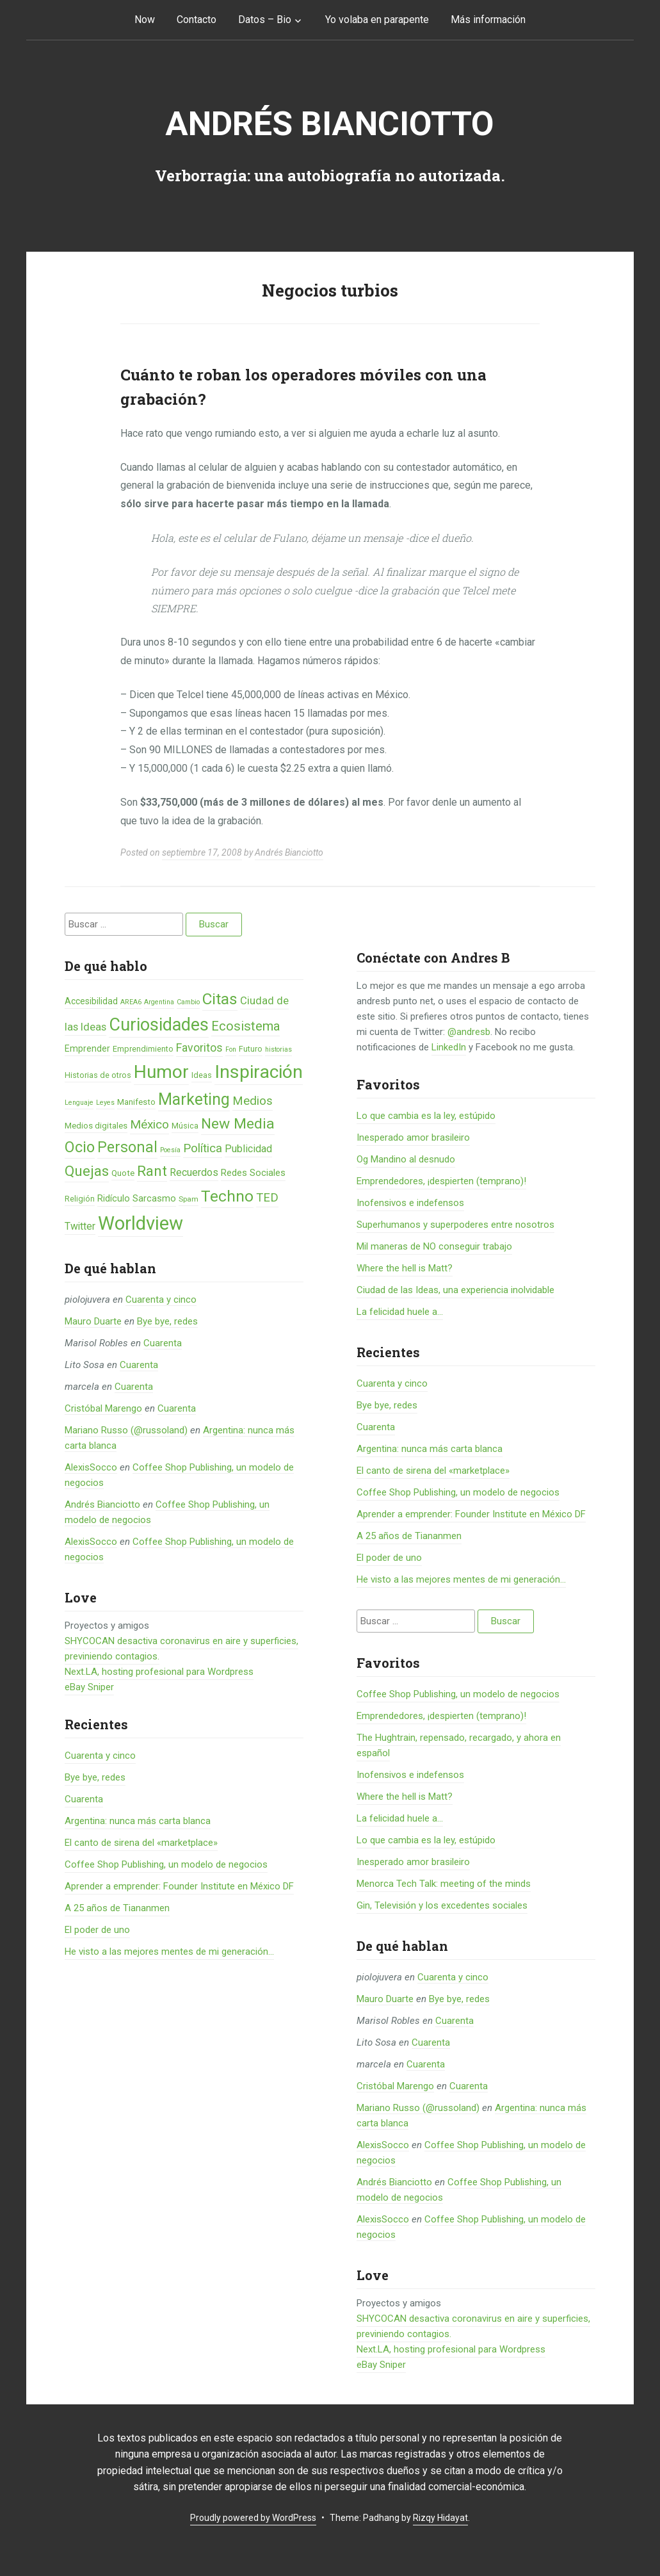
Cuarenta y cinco (161, 1299)
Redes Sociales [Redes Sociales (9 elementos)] (253, 1172)
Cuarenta (162, 1343)
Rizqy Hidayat (440, 2518)
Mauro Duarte (93, 1321)
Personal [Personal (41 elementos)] (127, 1147)
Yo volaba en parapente (377, 19)
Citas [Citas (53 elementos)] (219, 999)
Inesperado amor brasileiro (413, 1137)
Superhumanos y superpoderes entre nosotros (455, 1224)
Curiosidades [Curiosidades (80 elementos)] (159, 1025)
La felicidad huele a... (400, 1311)
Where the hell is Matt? (405, 1268)
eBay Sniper (89, 1687)
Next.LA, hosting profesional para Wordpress (159, 1671)
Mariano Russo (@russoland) (126, 1430)
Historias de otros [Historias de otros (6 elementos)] (98, 1075)
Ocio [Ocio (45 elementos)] (80, 1147)
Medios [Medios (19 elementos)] (252, 1101)
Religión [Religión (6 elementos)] (80, 1198)
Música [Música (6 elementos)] (185, 1125)
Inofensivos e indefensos (410, 1203)
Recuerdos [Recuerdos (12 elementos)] (194, 1172)
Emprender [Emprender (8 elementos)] (87, 1048)
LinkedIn (448, 1047)
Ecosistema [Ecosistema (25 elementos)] (245, 1026)
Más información (488, 19)
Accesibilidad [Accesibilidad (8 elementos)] (91, 1001)
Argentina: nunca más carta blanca (138, 1821)
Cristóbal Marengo (103, 1408)
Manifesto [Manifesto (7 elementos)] (136, 1102)
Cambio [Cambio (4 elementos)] (188, 1002)
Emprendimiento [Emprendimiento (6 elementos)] (143, 1049)
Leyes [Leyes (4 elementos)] (105, 1102)
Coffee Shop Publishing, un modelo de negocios (166, 1864)
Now (144, 19)
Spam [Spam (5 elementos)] (188, 1198)
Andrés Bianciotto (329, 123)
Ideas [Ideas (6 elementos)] (201, 1075)
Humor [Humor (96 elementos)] (161, 1071)
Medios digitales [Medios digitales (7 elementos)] (96, 1125)
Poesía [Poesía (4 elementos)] (170, 1150)
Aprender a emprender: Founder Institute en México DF (179, 1886)
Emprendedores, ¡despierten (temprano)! (441, 1181)
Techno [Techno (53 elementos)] (227, 1196)
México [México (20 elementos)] (149, 1124)
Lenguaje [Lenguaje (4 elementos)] (79, 1102)
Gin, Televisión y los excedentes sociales (442, 1905)
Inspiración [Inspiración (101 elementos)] (258, 1071)
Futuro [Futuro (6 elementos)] (250, 1049)
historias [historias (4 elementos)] (278, 1049)
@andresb (468, 1032)
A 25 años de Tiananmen (117, 1908)
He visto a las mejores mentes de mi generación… (169, 1951)
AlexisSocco (91, 1467)
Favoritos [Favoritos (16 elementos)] (199, 1047)
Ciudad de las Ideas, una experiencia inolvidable (455, 1290)
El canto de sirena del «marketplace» (141, 1842)
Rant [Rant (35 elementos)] (152, 1170)
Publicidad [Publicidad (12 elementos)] (248, 1149)
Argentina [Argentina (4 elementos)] (159, 1002)
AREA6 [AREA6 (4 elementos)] (130, 1002)
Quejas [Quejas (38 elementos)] (87, 1171)
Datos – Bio (264, 19)
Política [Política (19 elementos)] (202, 1148)
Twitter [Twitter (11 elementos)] (80, 1226)
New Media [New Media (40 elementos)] (238, 1123)
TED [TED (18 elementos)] (267, 1198)
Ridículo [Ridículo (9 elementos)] (113, 1198)
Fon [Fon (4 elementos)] (230, 1049)
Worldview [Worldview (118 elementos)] (140, 1223)
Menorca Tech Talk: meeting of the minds (444, 1883)
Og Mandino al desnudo (406, 1159)
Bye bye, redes (167, 1321)
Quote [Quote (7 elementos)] (122, 1173)
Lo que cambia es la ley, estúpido (426, 1115)
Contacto (196, 19)
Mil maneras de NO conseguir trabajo (434, 1246)
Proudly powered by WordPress (253, 2518)
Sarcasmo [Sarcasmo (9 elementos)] (154, 1198)
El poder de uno (97, 1930)
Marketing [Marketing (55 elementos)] (194, 1099)
